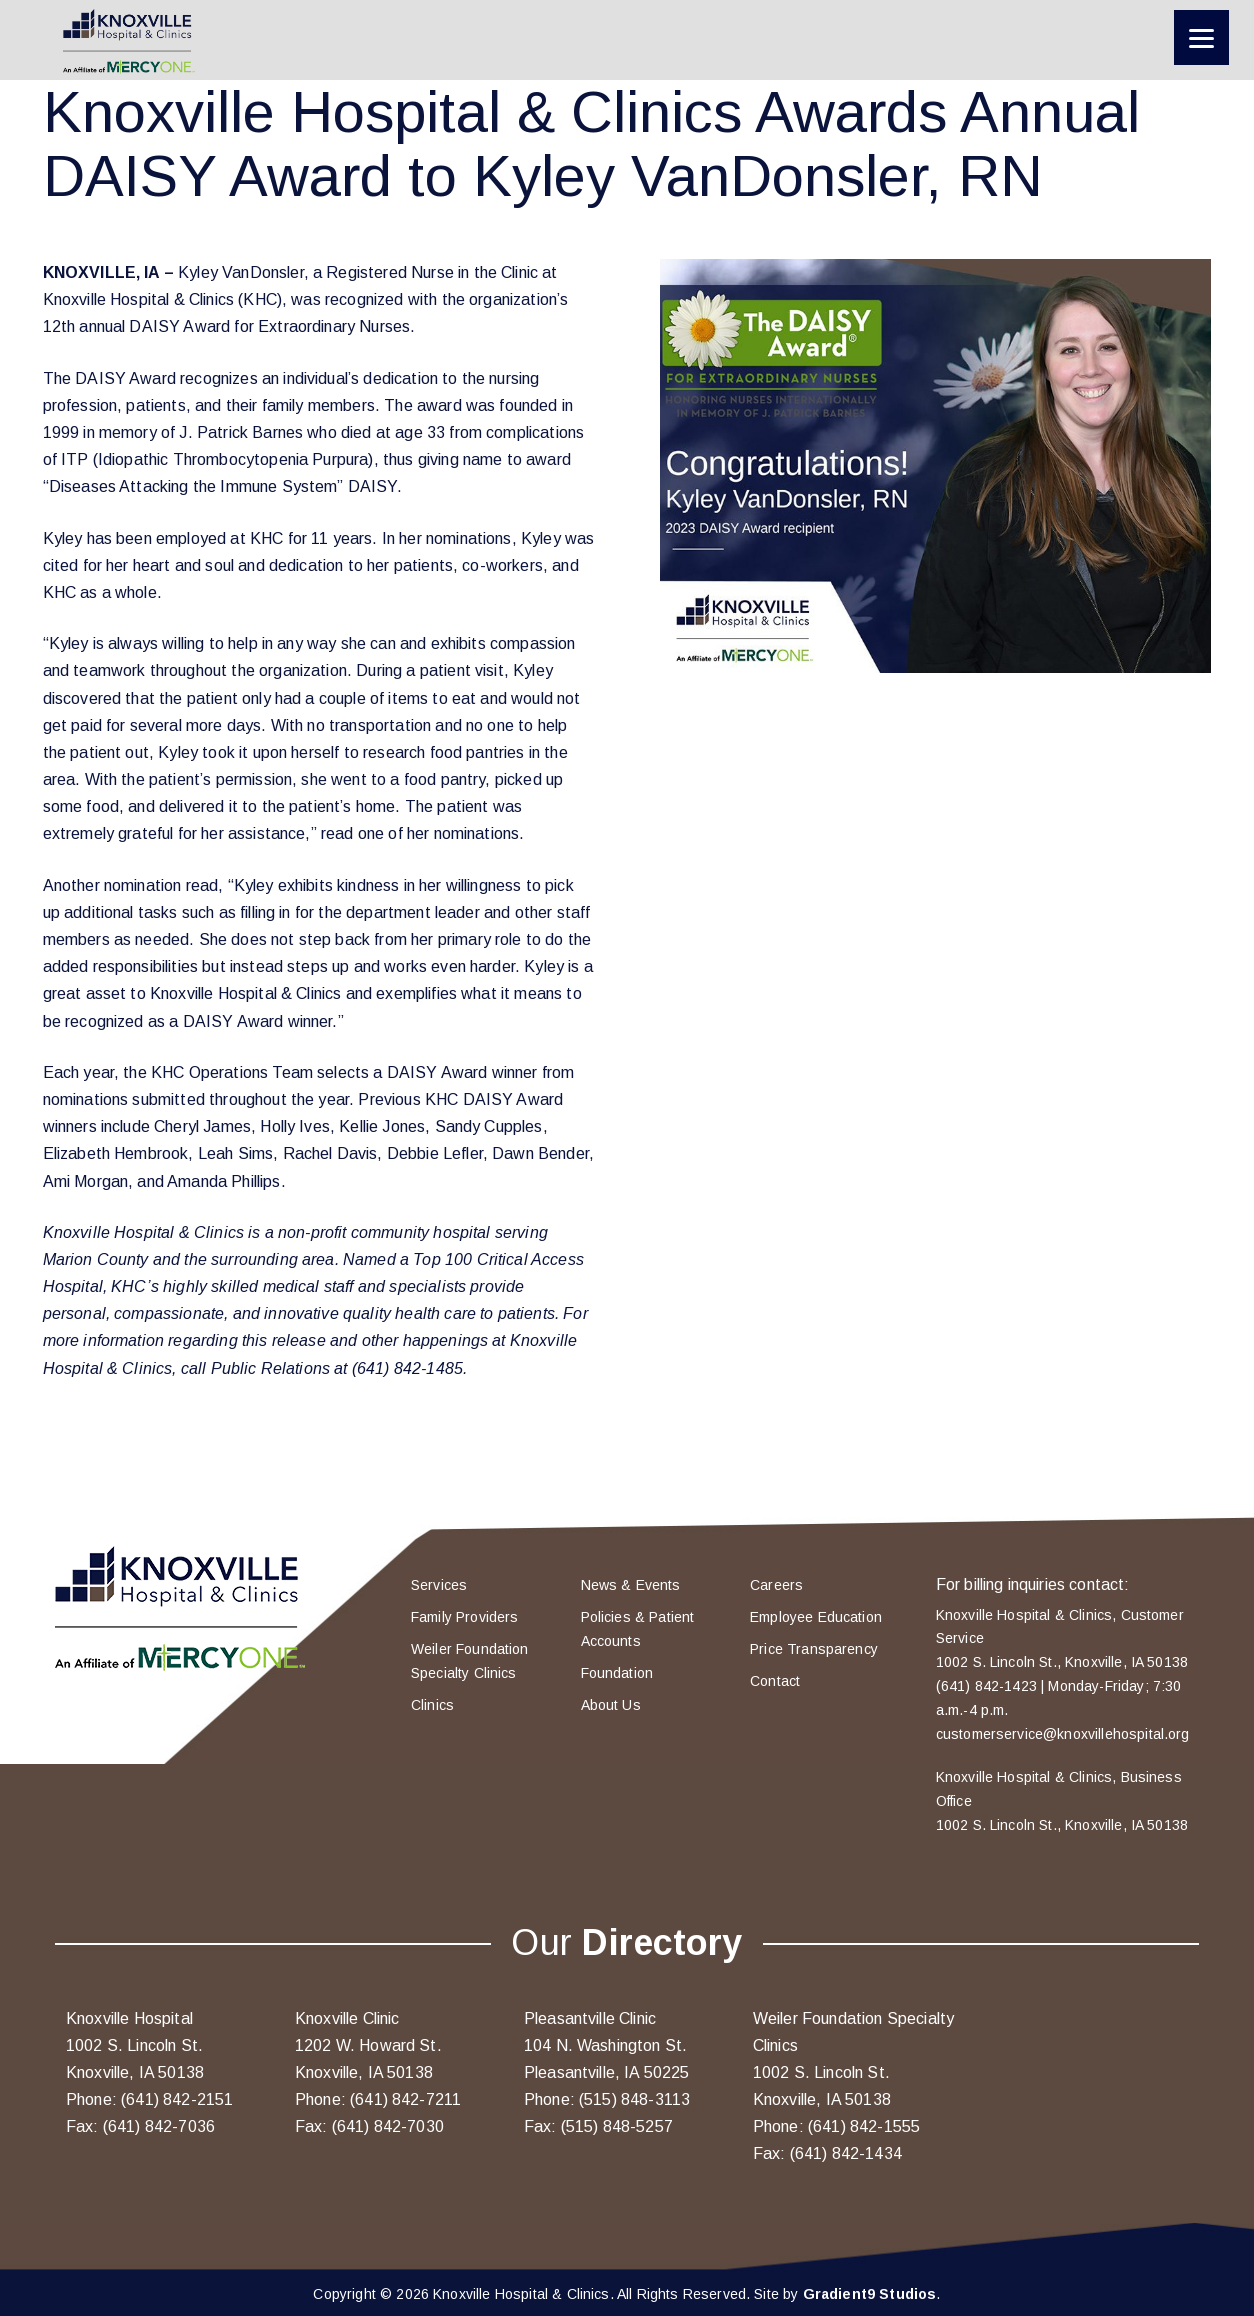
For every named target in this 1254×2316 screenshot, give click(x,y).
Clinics (432, 1705)
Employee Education (816, 1617)
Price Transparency (814, 1649)
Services (439, 1585)
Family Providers (465, 1617)
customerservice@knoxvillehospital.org (1063, 1734)
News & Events (631, 1585)
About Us (611, 1705)
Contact (775, 1681)
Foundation (617, 1673)
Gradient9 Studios (870, 2294)
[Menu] (1201, 37)
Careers (776, 1585)
